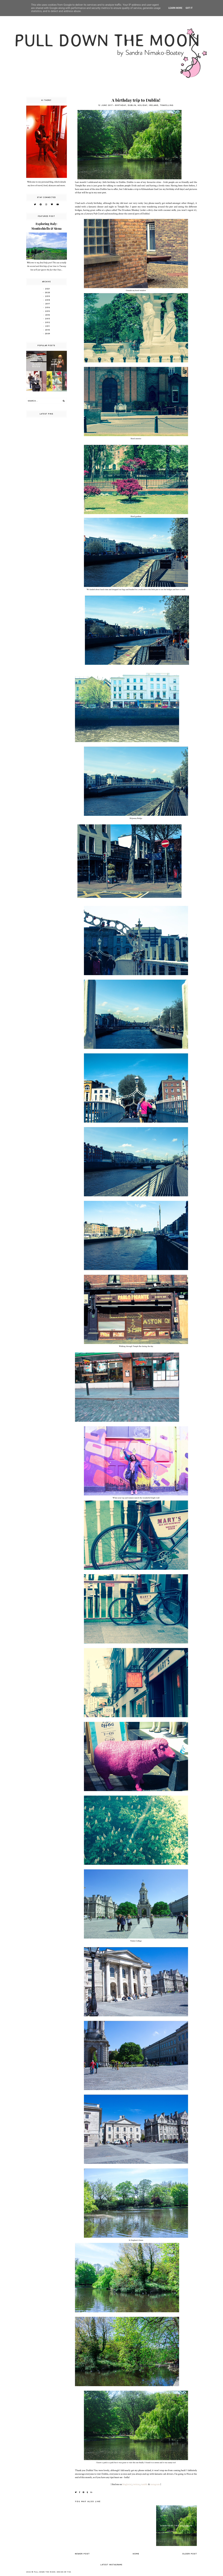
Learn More (175, 8)
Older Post (189, 2554)
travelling (167, 105)
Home (136, 2554)
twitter (136, 2484)
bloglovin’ (127, 2484)
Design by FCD (64, 2572)
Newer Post (82, 2554)
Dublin (132, 105)
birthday (120, 105)
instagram (155, 2484)
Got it (189, 8)
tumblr (144, 2484)
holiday (142, 105)
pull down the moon (44, 2572)
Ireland (153, 105)
